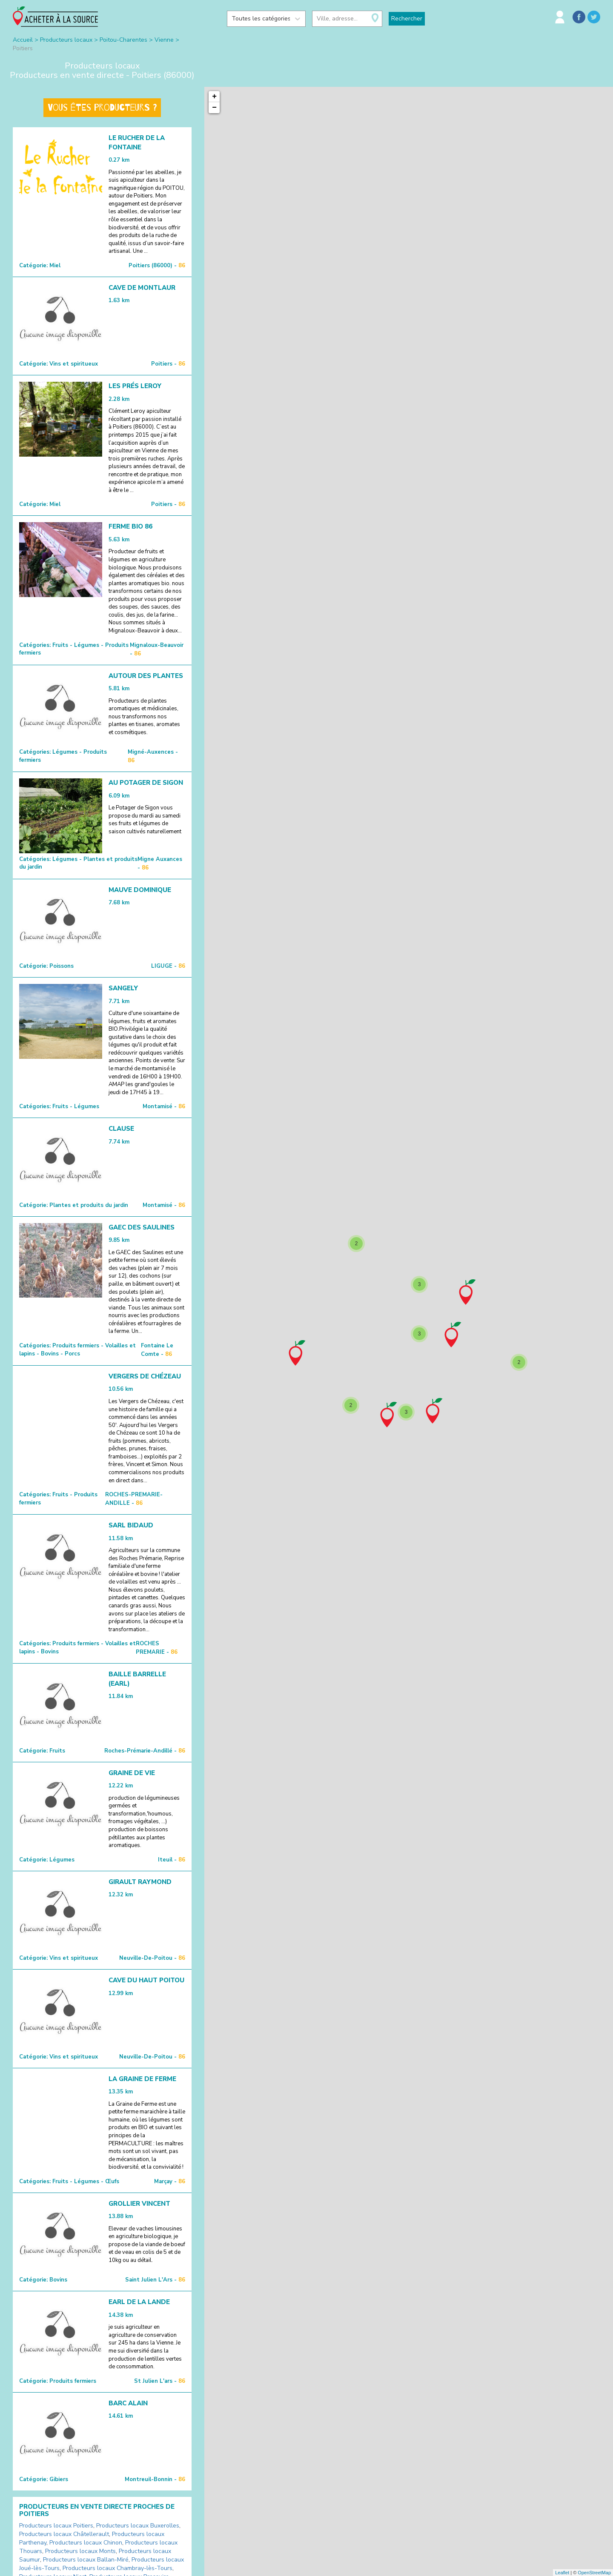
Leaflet (562, 2572)
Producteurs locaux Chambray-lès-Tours (117, 2568)
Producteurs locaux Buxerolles (137, 2526)
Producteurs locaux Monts (80, 2551)
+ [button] (214, 96)
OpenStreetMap (594, 2572)
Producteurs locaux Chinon (85, 2543)
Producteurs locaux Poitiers (56, 2526)
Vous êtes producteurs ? (102, 108)
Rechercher (406, 18)
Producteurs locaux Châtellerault (64, 2534)
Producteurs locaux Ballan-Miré (86, 2560)
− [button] (214, 108)
